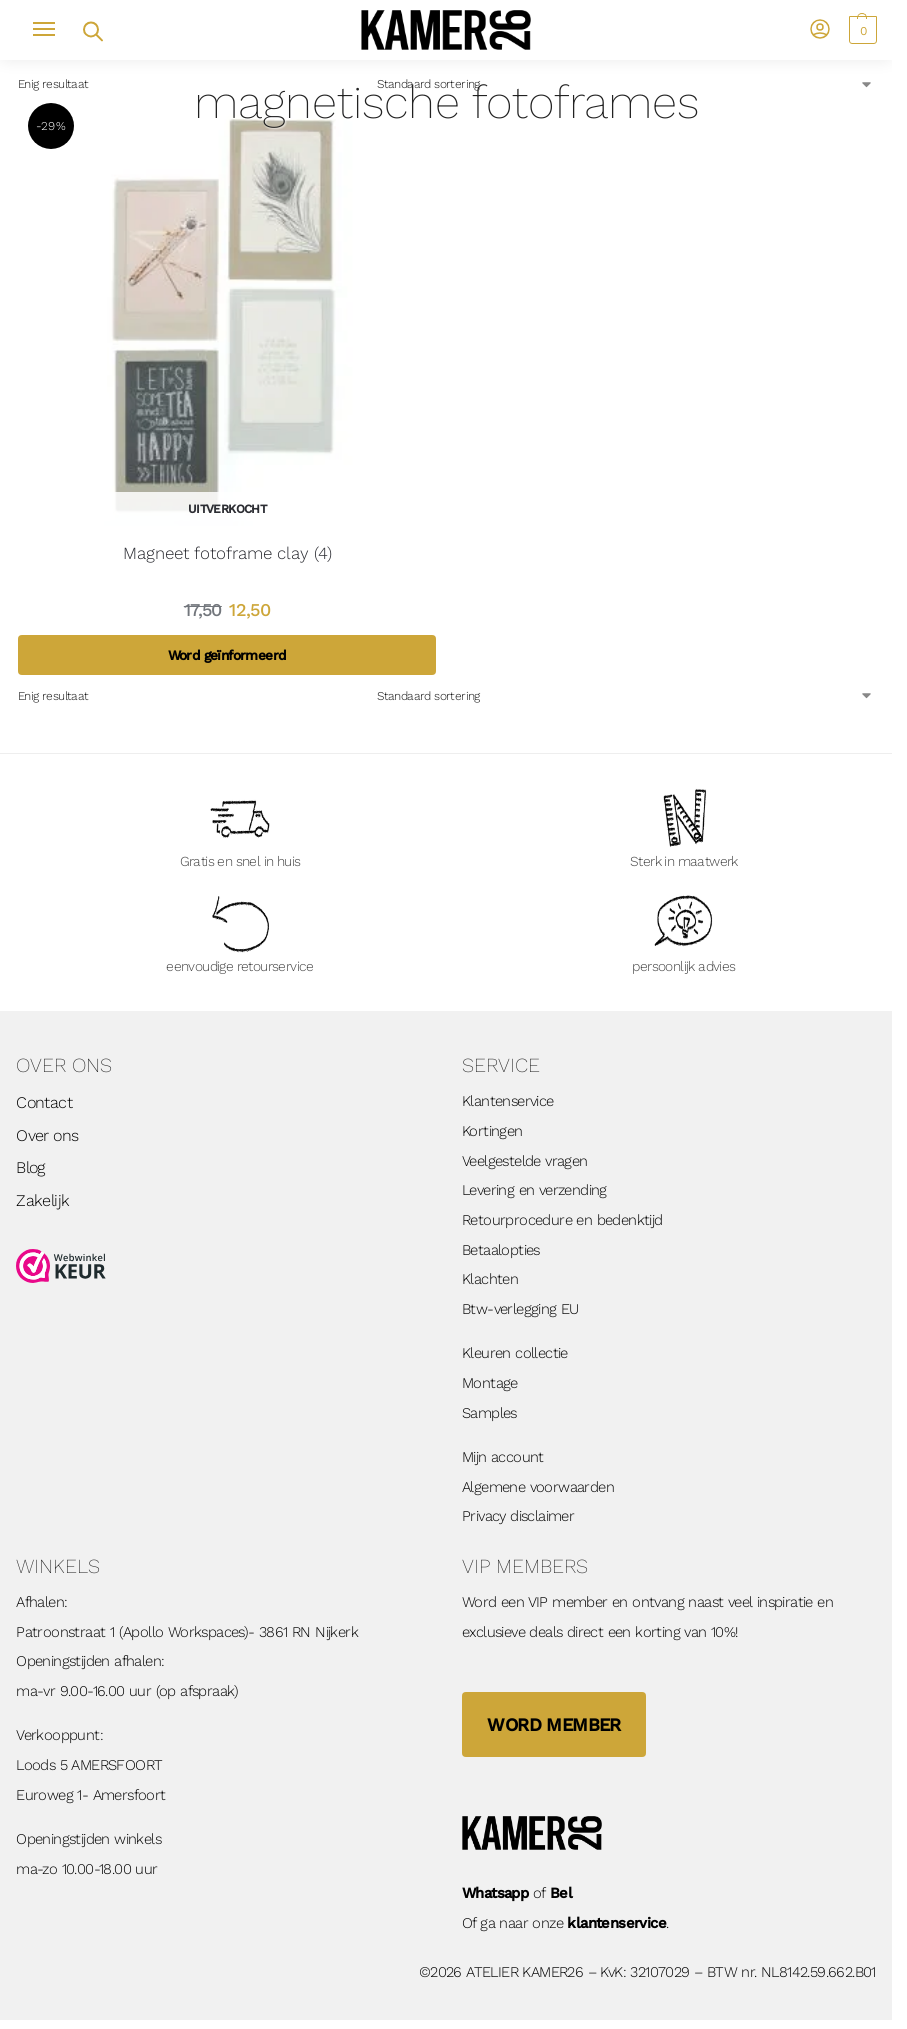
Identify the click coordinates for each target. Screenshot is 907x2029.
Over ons (47, 1135)
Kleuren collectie (515, 1353)
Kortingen (492, 1131)
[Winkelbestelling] (625, 84)
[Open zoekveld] (91, 29)
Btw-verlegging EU (520, 1309)
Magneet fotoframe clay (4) (227, 553)
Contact (44, 1102)
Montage (490, 1383)
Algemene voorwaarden (538, 1487)
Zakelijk (42, 1200)
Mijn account (503, 1457)
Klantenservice (508, 1101)
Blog (30, 1167)
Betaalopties (501, 1250)
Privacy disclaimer (518, 1516)
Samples (489, 1413)
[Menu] (53, 30)
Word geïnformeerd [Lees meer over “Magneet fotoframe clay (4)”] (227, 655)
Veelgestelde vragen (525, 1161)
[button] (860, 30)
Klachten (490, 1279)
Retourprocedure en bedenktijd (562, 1220)
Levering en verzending (534, 1190)
